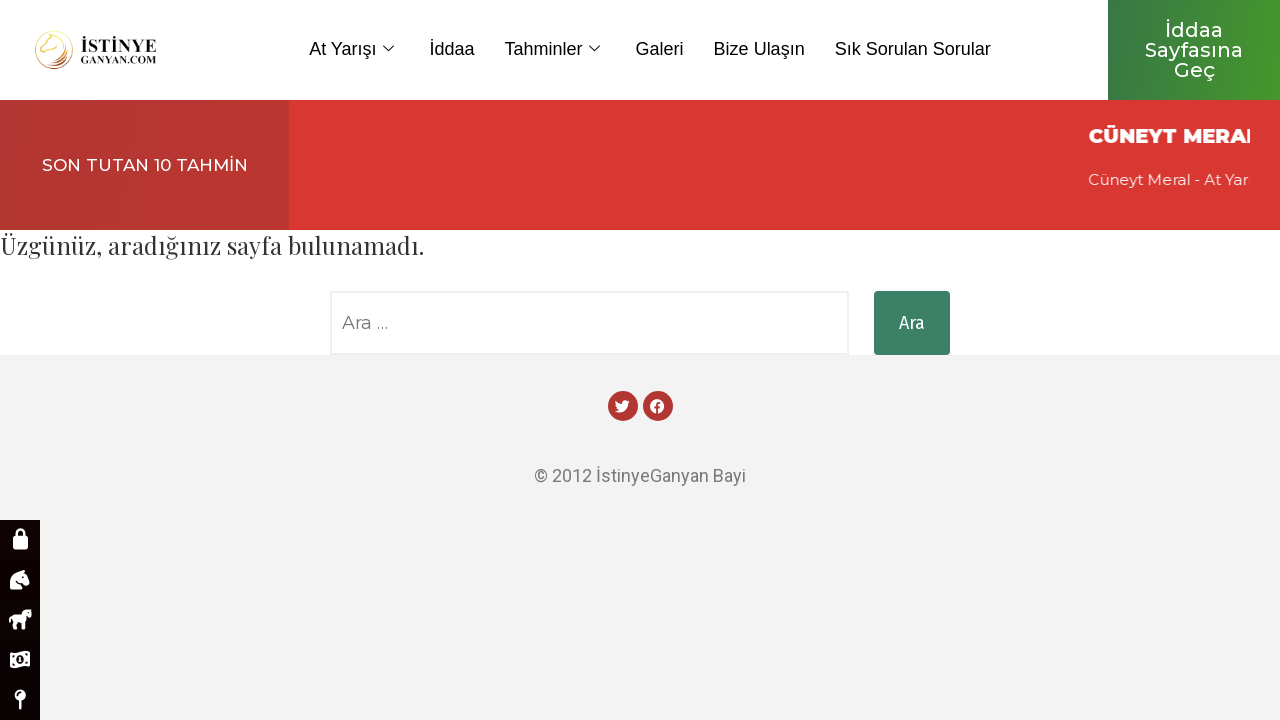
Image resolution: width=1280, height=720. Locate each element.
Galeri (660, 49)
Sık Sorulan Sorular (913, 49)
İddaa (452, 49)
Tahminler (552, 49)
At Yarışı (351, 49)
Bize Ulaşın (759, 49)
